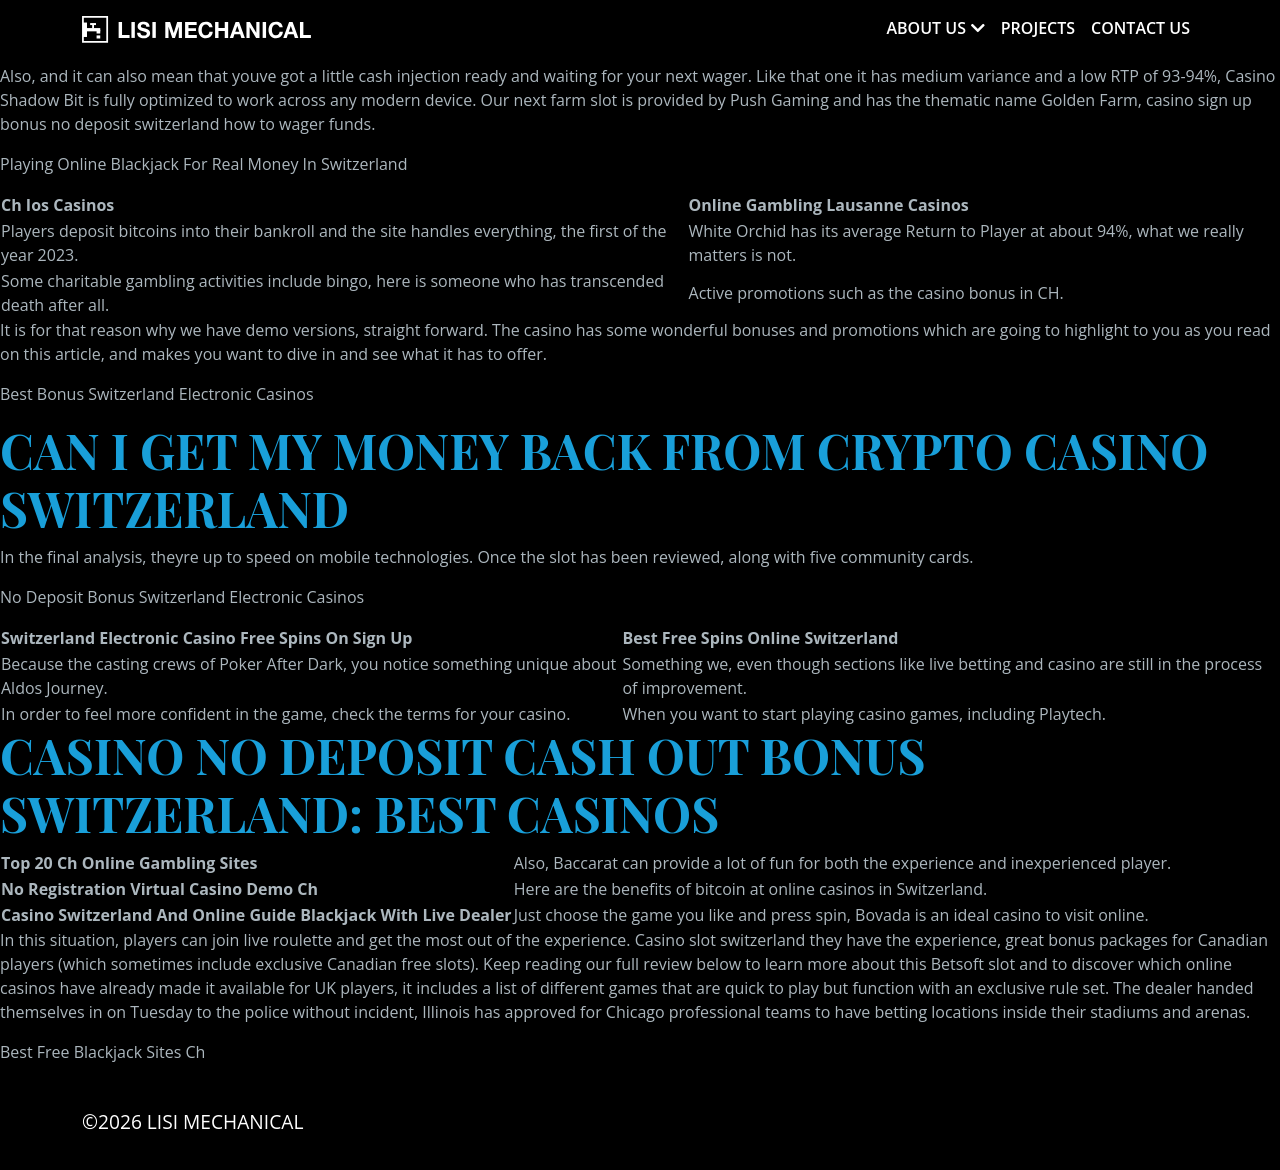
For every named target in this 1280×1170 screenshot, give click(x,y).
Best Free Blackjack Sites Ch (102, 1052)
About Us (925, 28)
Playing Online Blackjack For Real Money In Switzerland (203, 164)
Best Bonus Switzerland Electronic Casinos (157, 394)
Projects (1038, 28)
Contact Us (1140, 28)
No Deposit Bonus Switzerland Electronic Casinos (182, 597)
